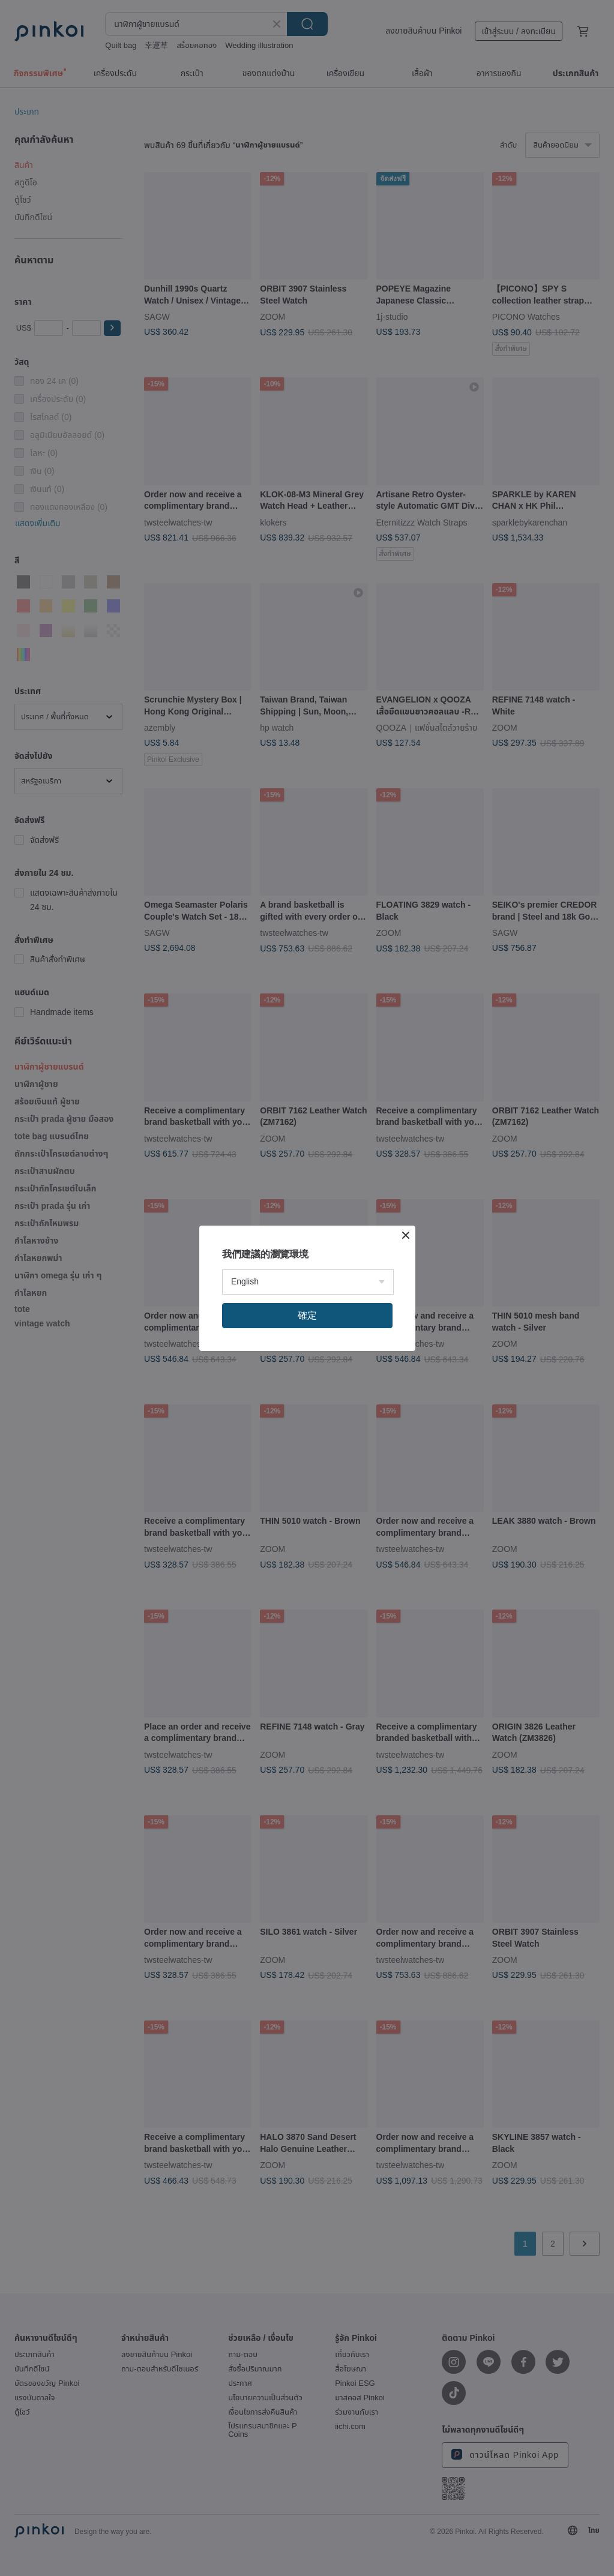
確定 (307, 1315)
